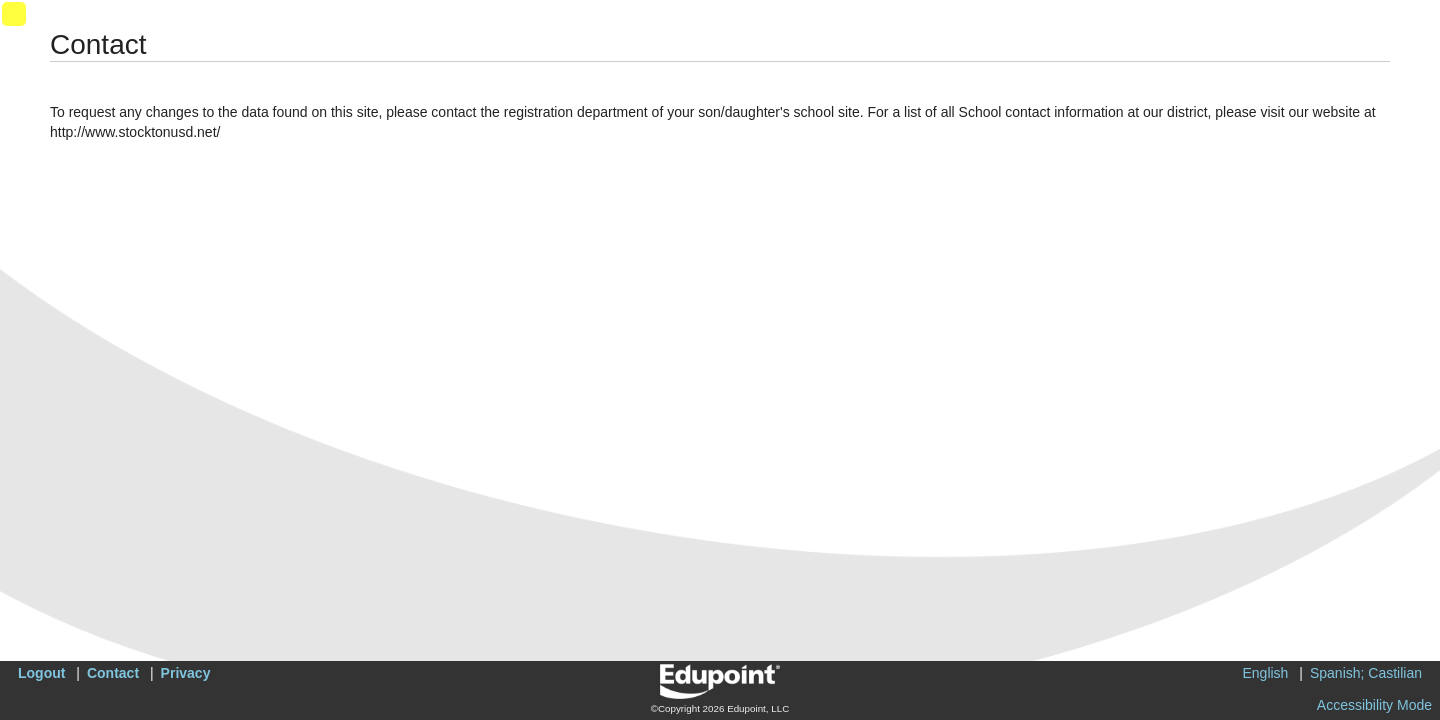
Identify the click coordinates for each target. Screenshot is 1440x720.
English (1265, 673)
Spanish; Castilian (1366, 673)
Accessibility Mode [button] (1374, 705)
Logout (41, 673)
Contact (113, 673)
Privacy (186, 673)
